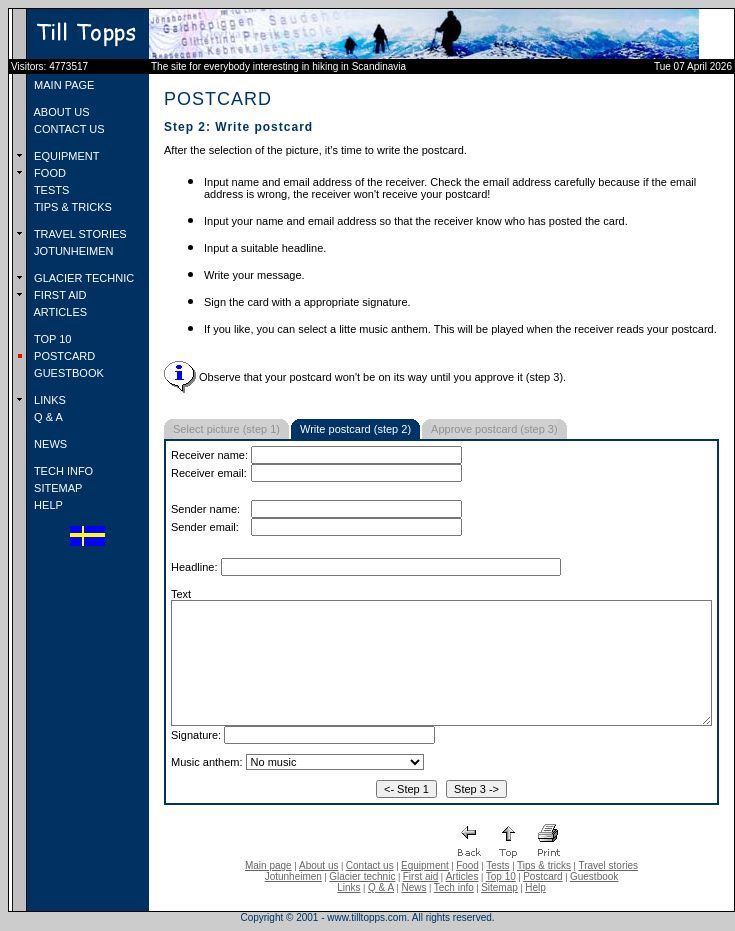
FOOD (48, 173)
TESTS (50, 190)
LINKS (48, 400)
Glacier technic (362, 876)
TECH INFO (62, 471)
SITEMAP (56, 488)
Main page (268, 865)
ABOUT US (60, 112)
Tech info (454, 887)
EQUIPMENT (65, 156)
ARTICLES (59, 312)
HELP (47, 505)
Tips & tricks (544, 865)
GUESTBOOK (67, 373)
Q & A (47, 417)
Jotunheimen (293, 876)
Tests (497, 865)
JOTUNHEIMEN (72, 251)
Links (348, 887)
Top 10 (501, 876)
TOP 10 (51, 339)
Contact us (370, 865)
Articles (462, 876)
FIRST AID (58, 295)
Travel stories (608, 865)
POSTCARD (63, 356)
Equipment (425, 865)
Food (467, 865)
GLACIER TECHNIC (82, 278)
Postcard (542, 876)
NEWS (49, 444)
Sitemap (499, 887)
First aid (421, 876)
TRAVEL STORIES (79, 234)
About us (318, 865)
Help (535, 887)
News (413, 887)
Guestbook (594, 876)
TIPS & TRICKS (71, 207)
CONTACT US (68, 129)
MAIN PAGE (62, 85)
